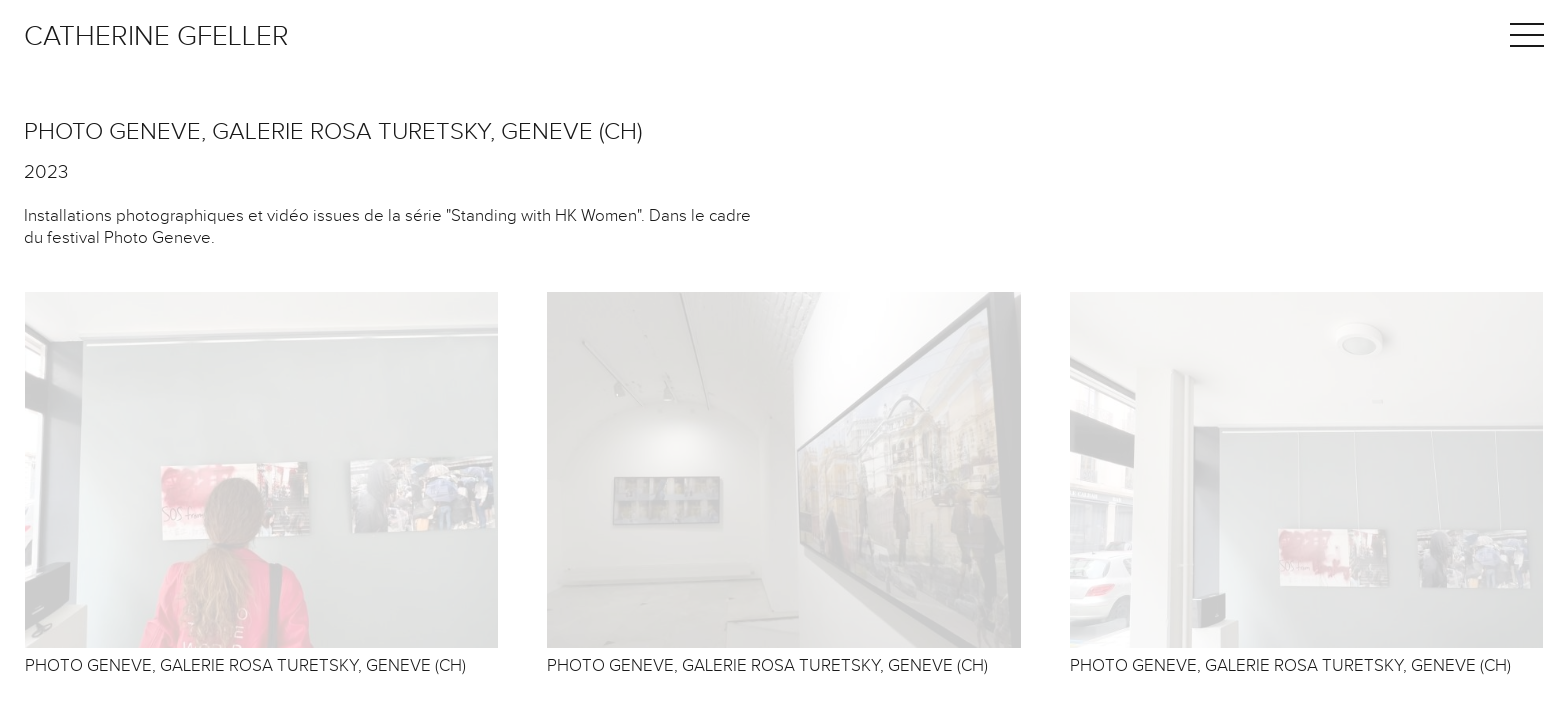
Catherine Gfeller (156, 36)
